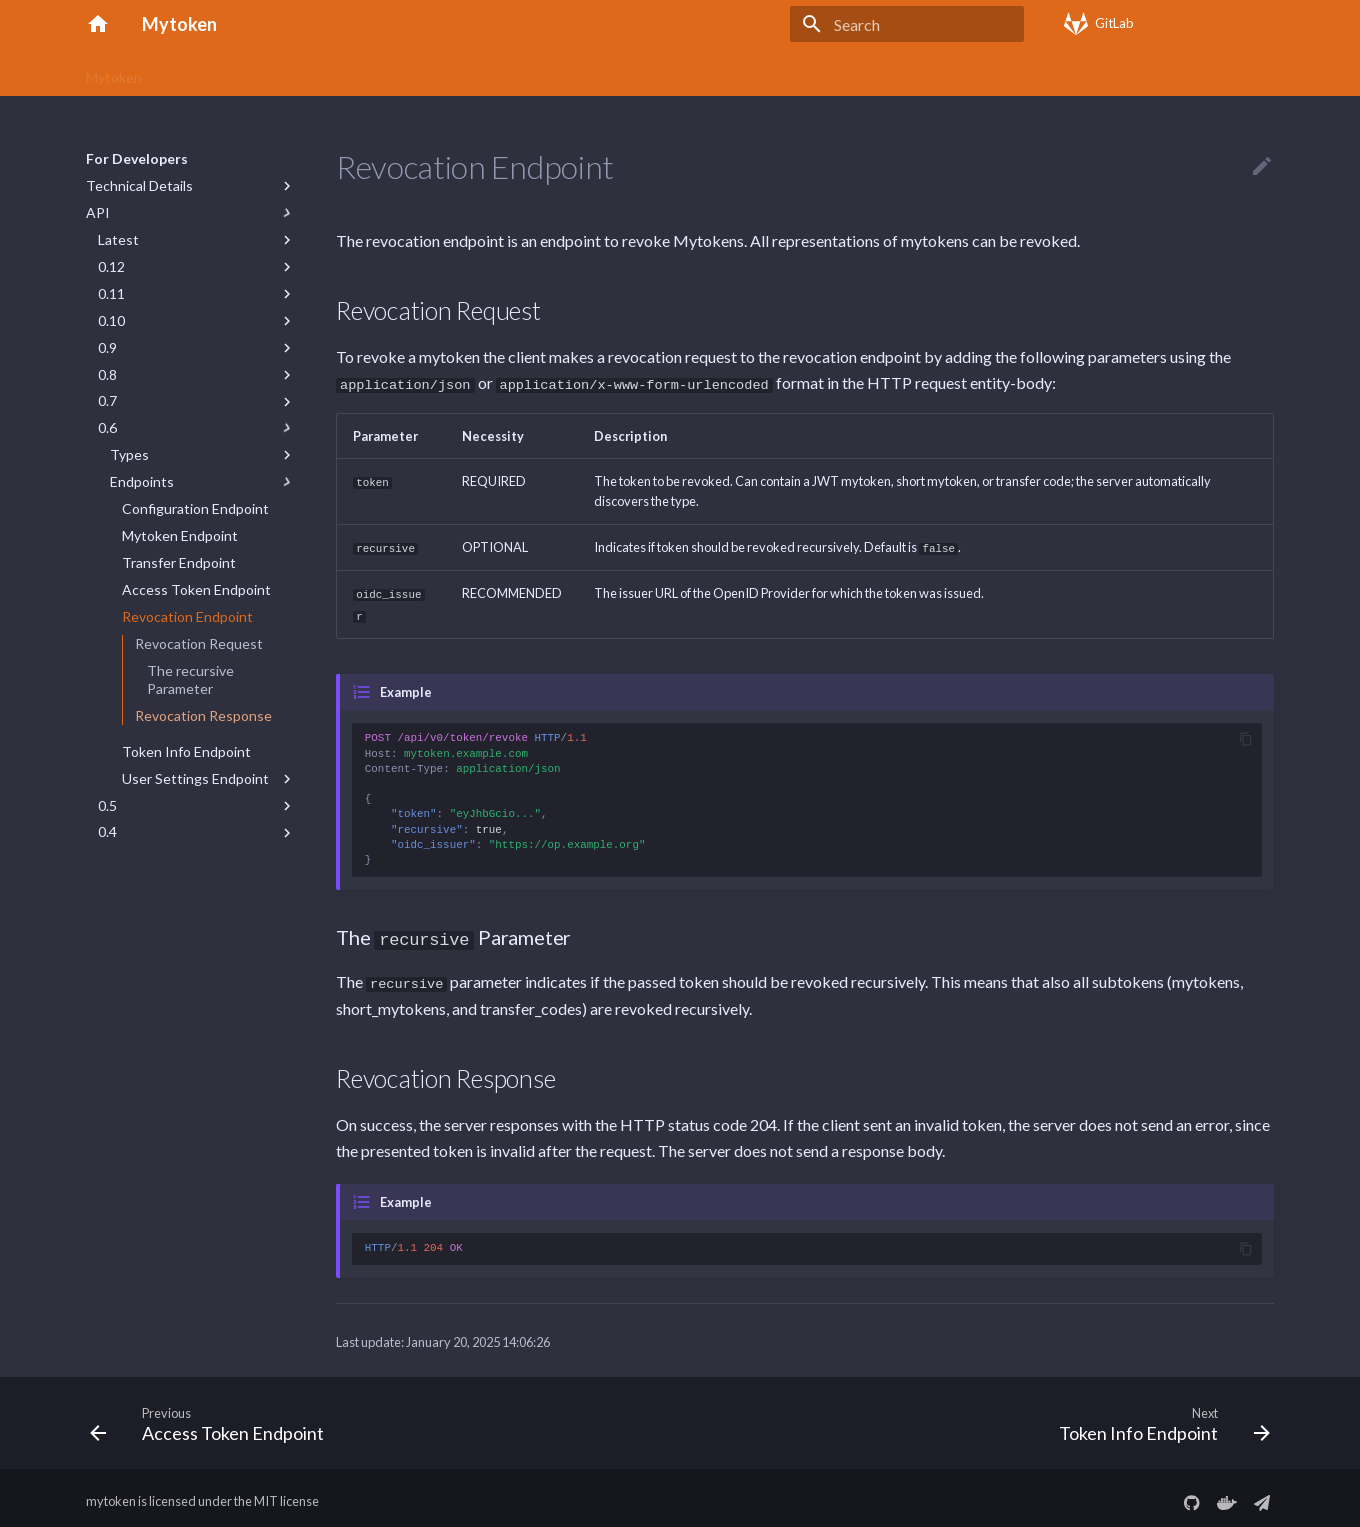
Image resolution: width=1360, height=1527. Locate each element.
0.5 (107, 805)
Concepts (199, 72)
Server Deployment (622, 72)
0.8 (107, 374)
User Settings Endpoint (195, 778)
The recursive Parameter (190, 679)
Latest (118, 239)
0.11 (111, 293)
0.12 (111, 266)
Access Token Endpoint (196, 589)
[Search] (907, 24)
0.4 (107, 831)
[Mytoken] (98, 24)
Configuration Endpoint (195, 508)
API (98, 212)
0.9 (107, 347)
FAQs (518, 72)
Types (129, 454)
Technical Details (139, 185)
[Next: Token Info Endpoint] (1159, 1417)
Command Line (429, 72)
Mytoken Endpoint (180, 535)
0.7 (107, 400)
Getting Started (306, 72)
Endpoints (142, 481)
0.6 (107, 427)
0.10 (111, 320)
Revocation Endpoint (187, 616)
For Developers (756, 72)
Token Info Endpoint (186, 751)
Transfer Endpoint (179, 562)
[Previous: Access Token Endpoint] (212, 1417)
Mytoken (114, 72)
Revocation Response (203, 715)
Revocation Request (199, 643)
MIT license (286, 1495)
